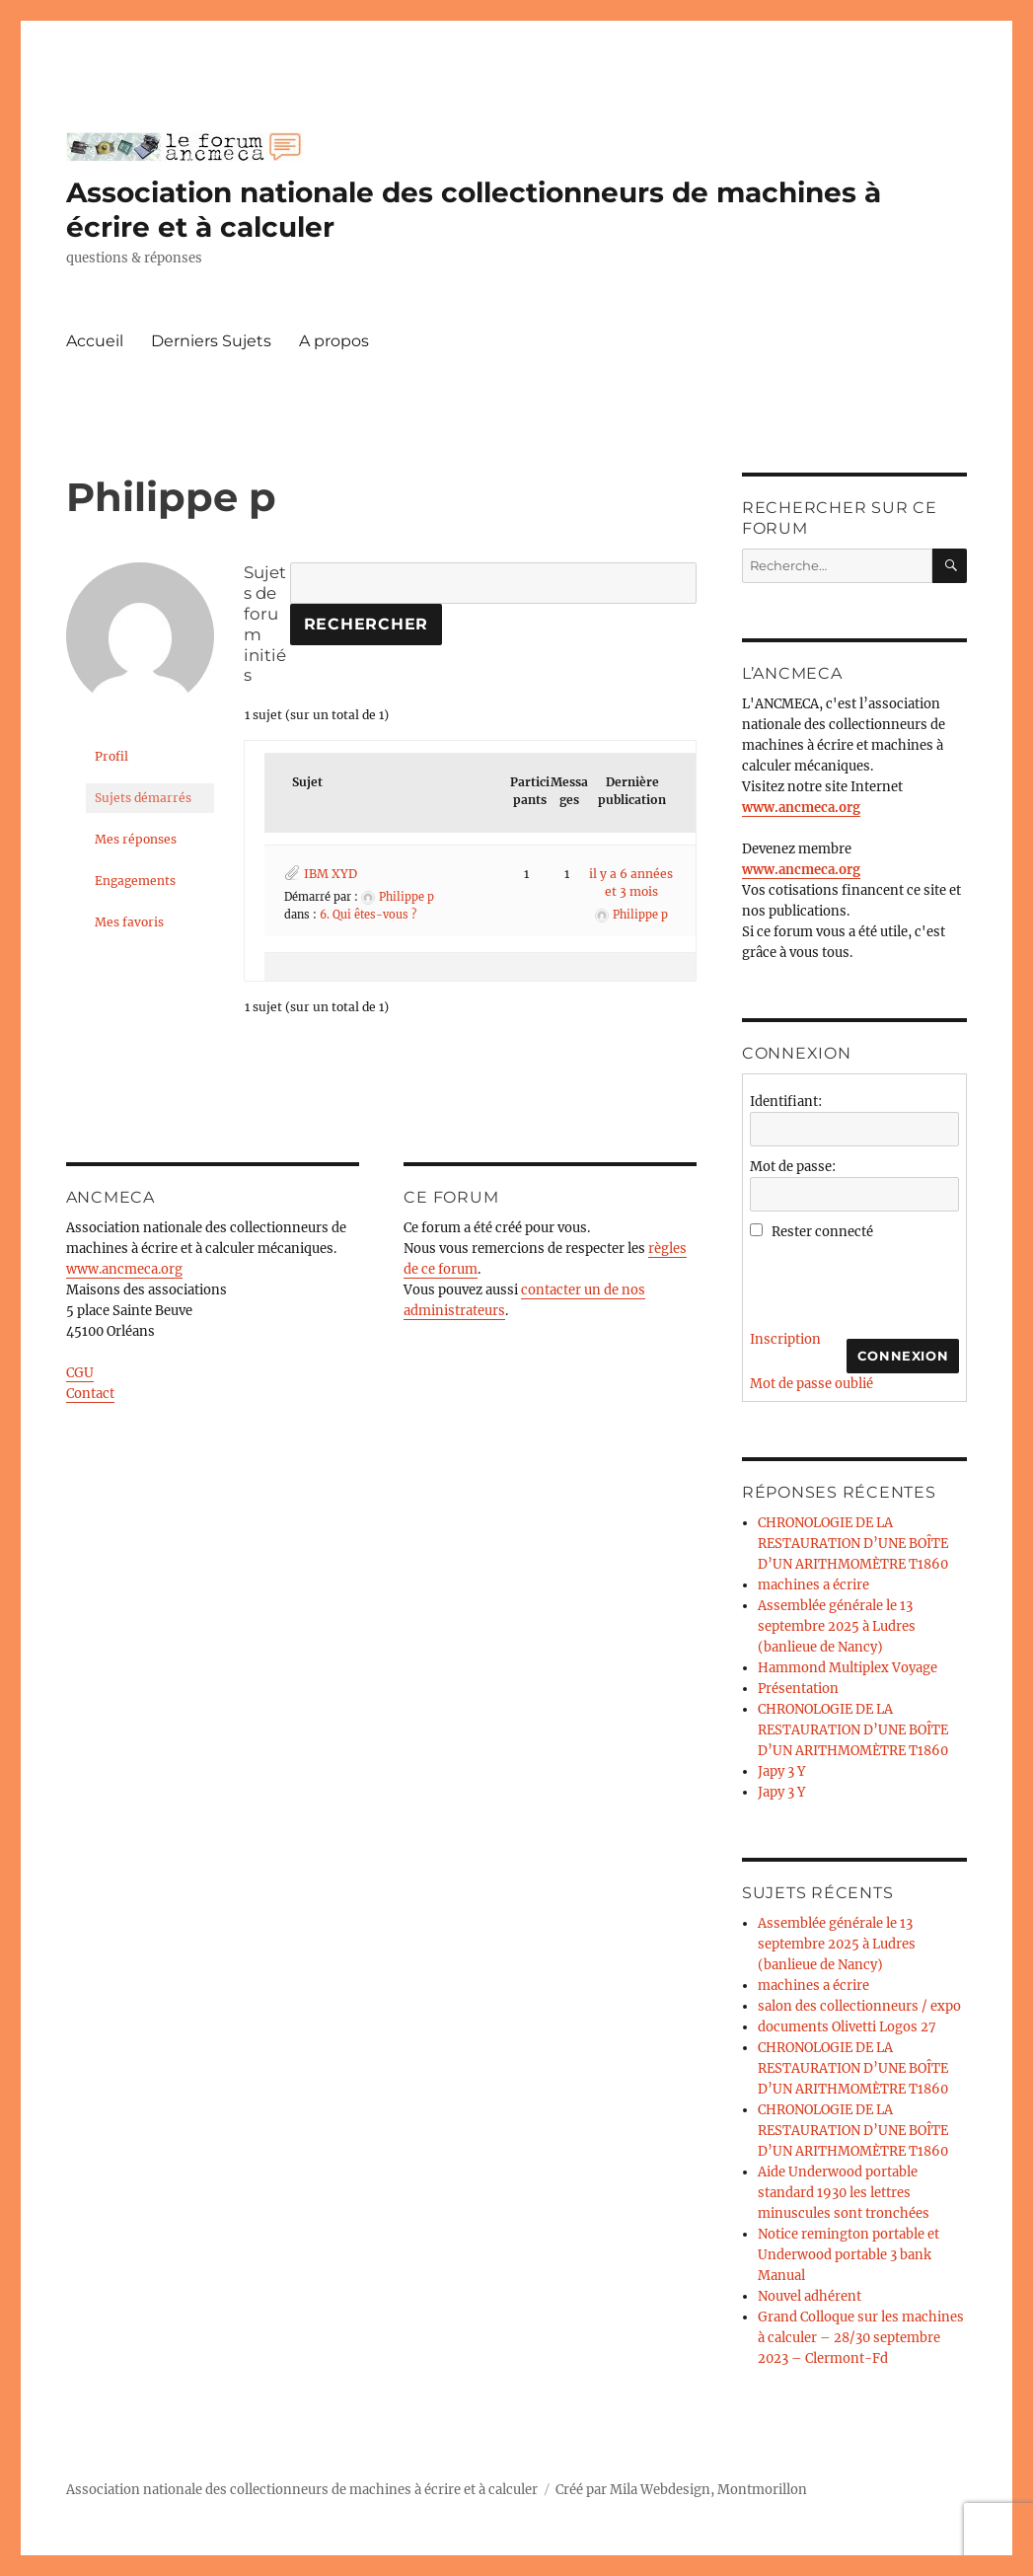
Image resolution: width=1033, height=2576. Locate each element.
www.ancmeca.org (124, 1269)
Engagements (135, 880)
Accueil (94, 340)
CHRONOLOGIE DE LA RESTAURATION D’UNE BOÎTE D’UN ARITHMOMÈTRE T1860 (853, 1543)
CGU (80, 1372)
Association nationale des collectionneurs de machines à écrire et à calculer (302, 2489)
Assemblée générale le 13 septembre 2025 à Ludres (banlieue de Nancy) (837, 1626)
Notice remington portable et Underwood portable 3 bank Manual (848, 2255)
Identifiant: (786, 1101)
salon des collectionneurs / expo (859, 2006)
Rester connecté (822, 1231)
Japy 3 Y (781, 1771)
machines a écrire (813, 1585)
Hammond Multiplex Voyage (847, 1667)
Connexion (902, 1355)
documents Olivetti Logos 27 (847, 2027)
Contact (90, 1393)
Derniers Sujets (211, 340)
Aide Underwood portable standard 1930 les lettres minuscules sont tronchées (843, 2193)
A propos (334, 340)
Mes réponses (136, 839)
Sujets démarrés (143, 797)
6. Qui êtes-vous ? (368, 914)
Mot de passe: (793, 1166)
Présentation (798, 1688)
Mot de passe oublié (811, 1383)
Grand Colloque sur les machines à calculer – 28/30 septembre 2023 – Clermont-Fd (861, 2338)
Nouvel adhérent (809, 2296)
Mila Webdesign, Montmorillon (708, 2489)
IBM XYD (330, 873)
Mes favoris (129, 922)
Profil (111, 756)
